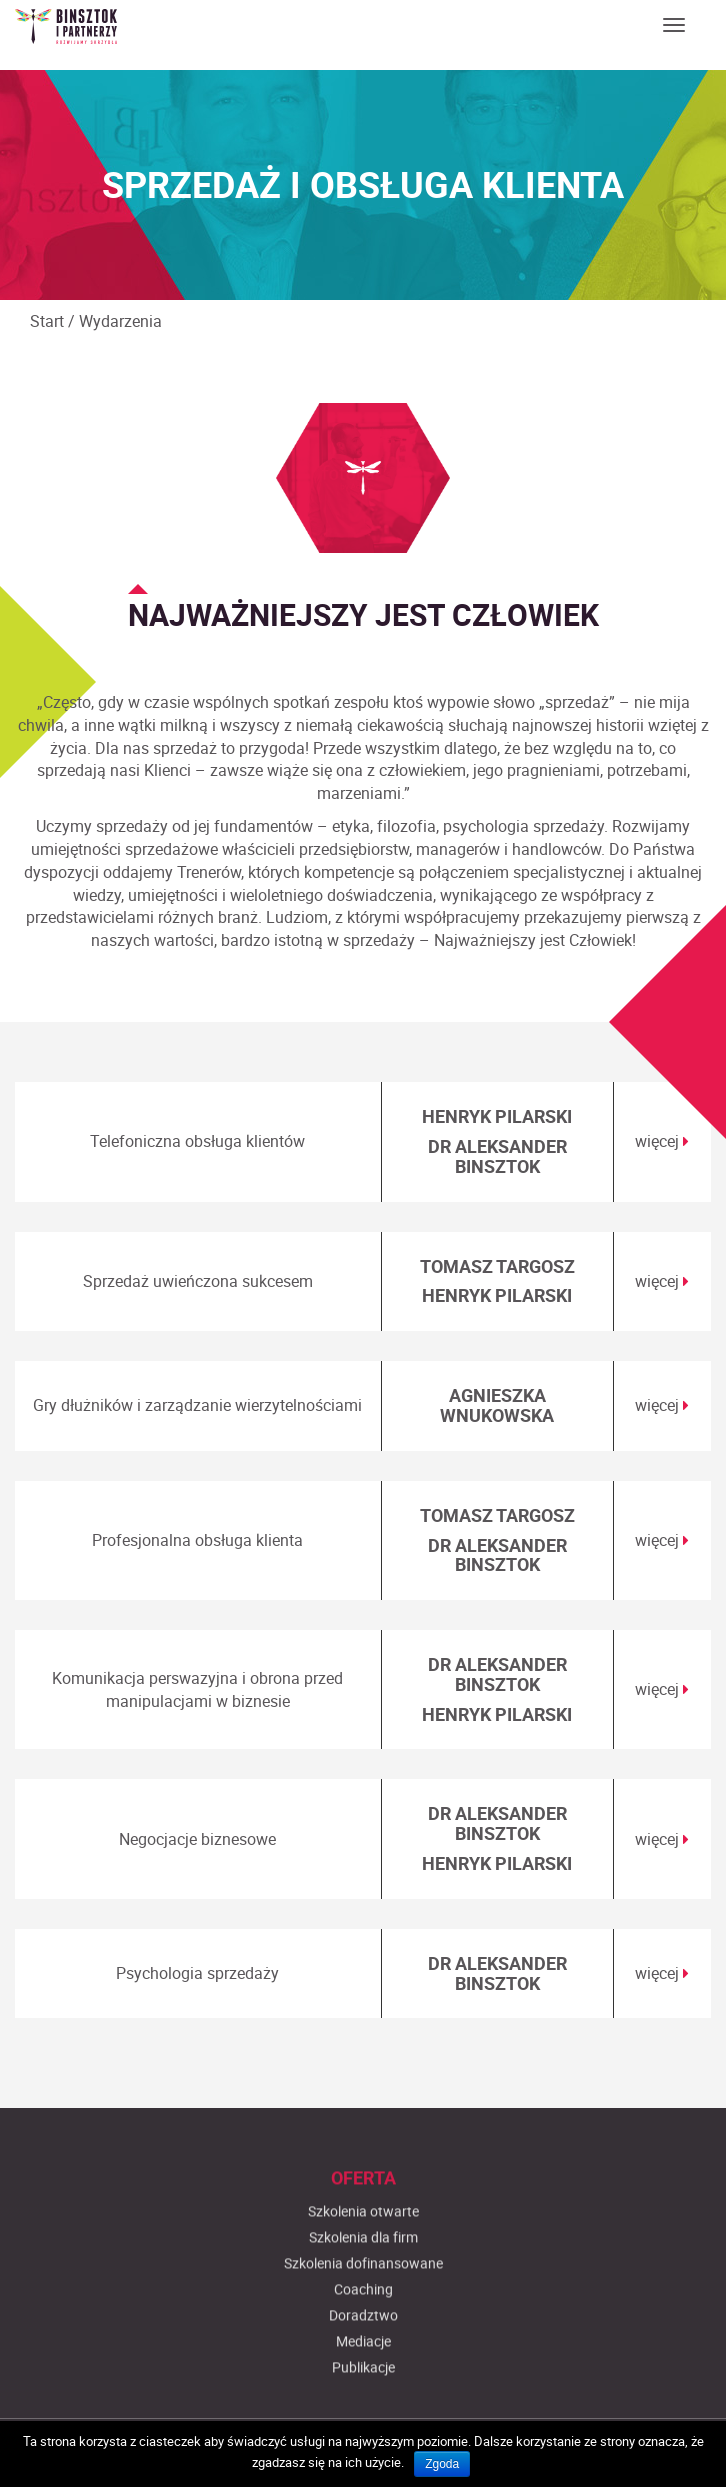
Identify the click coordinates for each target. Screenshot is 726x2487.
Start (47, 321)
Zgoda (442, 2464)
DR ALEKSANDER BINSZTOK (497, 1156)
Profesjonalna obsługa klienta (197, 1540)
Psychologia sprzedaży (197, 1973)
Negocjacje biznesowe (197, 1839)
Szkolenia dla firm (363, 2364)
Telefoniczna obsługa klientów (197, 1141)
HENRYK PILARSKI (497, 1116)
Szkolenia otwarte (363, 2338)
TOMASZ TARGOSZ (497, 1266)
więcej (662, 1141)
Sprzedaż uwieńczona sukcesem (198, 1281)
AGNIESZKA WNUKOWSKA (497, 1405)
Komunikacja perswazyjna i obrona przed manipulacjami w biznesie (197, 1689)
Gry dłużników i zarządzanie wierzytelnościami (197, 1405)
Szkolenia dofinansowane (363, 2390)
